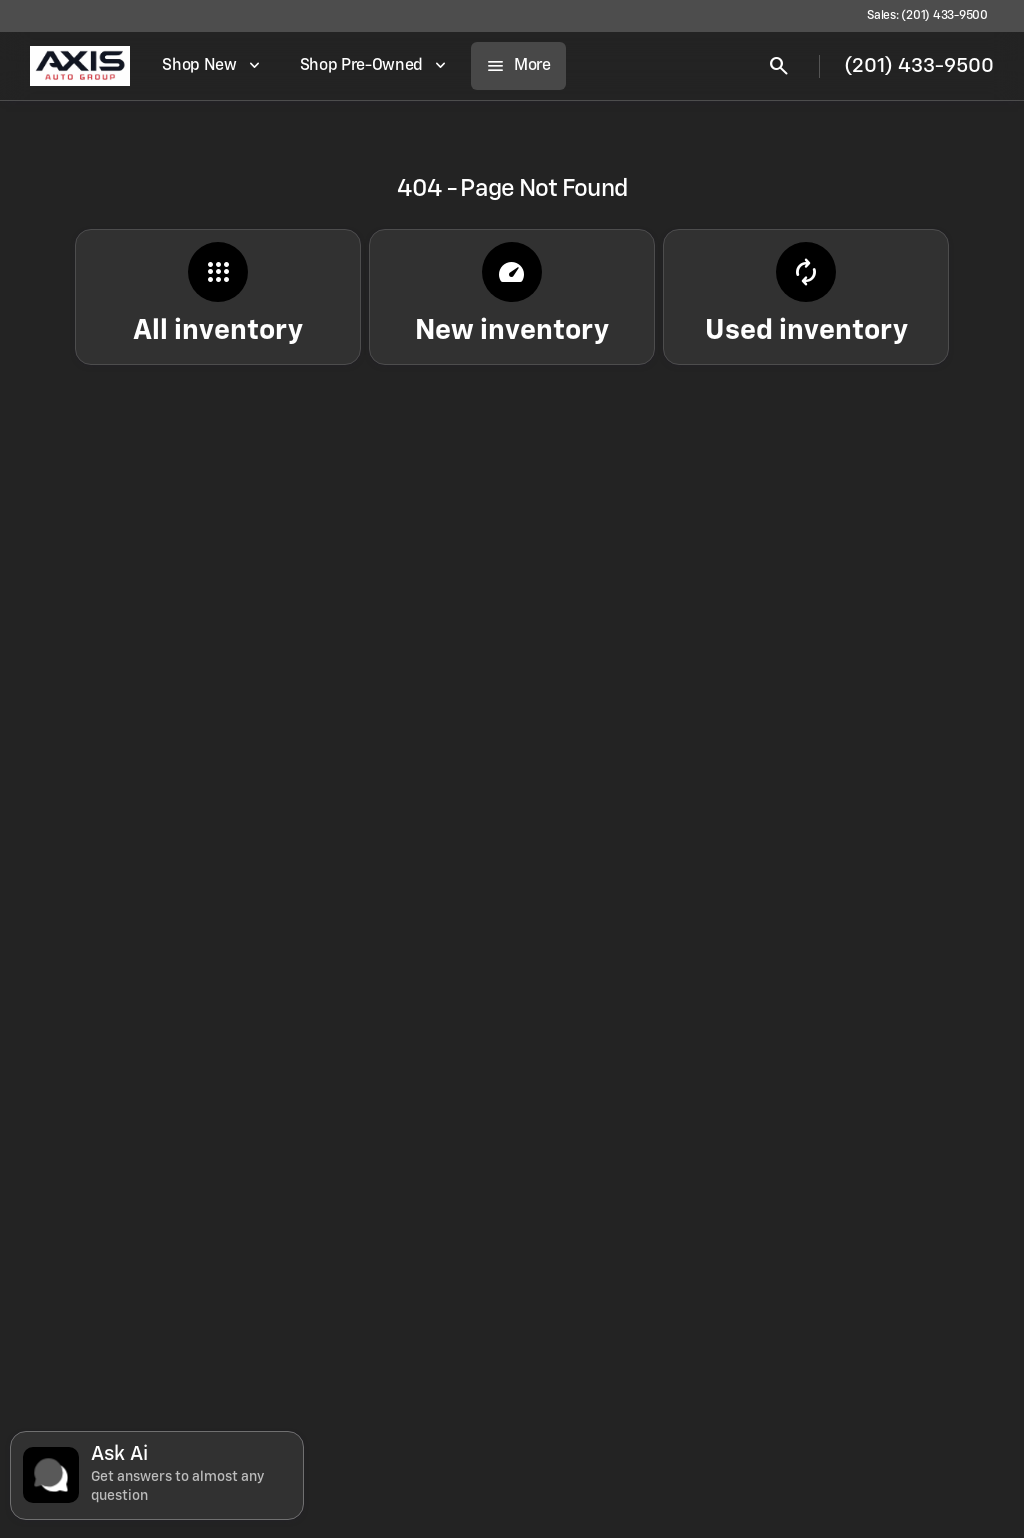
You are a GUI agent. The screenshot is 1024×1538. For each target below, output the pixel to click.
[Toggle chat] (157, 1475)
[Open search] (779, 66)
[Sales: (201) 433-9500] (927, 16)
